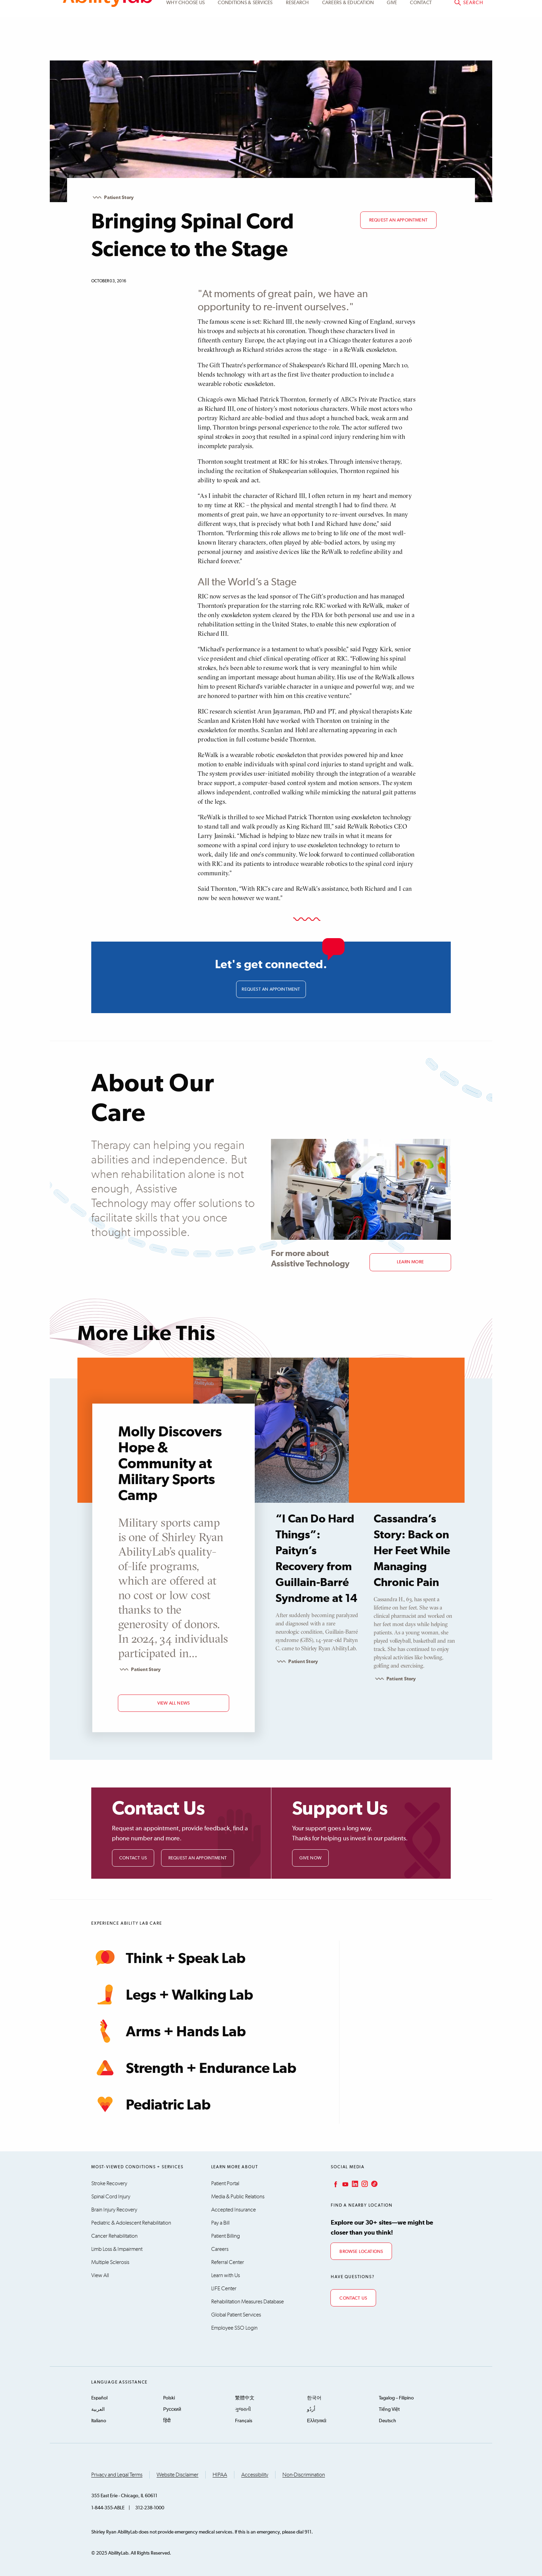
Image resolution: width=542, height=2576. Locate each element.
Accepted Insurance (233, 2208)
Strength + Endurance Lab (193, 2066)
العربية (98, 2407)
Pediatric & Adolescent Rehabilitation (131, 2221)
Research (297, 46)
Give (392, 46)
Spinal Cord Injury (110, 2195)
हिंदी (167, 2419)
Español (99, 2396)
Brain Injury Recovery (114, 2208)
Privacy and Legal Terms (116, 2473)
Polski (169, 2396)
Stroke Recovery (109, 2182)
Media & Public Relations (237, 2195)
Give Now (310, 1856)
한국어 (314, 2396)
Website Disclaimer (177, 2473)
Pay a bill (465, 12)
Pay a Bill (220, 2221)
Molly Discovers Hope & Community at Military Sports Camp (170, 1462)
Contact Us (133, 1856)
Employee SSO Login (234, 2326)
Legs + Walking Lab (172, 1993)
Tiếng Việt (389, 2407)
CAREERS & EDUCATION (348, 46)
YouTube (344, 2182)
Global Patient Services (236, 2313)
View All (100, 2273)
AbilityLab (107, 34)
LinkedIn (354, 2182)
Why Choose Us (185, 46)
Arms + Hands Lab (168, 2029)
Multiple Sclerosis (110, 2260)
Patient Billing (225, 2234)
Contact (421, 46)
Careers (219, 2247)
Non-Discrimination (303, 2473)
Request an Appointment (197, 1856)
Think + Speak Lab (168, 1956)
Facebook (335, 2182)
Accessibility (254, 2473)
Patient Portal (414, 12)
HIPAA (220, 2473)
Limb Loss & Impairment (116, 2247)
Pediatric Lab (151, 2102)
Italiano (98, 2419)
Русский (172, 2407)
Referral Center (227, 2260)
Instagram (364, 2182)
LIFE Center (223, 2287)
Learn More (410, 1258)
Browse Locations (361, 2250)
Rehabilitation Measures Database (247, 2300)
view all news (173, 1701)
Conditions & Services (245, 46)
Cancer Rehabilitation (114, 2234)
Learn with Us (225, 2273)
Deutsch (387, 2419)
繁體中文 (244, 2396)
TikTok (374, 2182)
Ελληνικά (316, 2419)
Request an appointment (398, 220)
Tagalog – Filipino (396, 2396)
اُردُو (311, 2407)
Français (243, 2419)
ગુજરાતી (243, 2407)
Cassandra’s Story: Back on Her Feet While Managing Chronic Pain (412, 1549)
